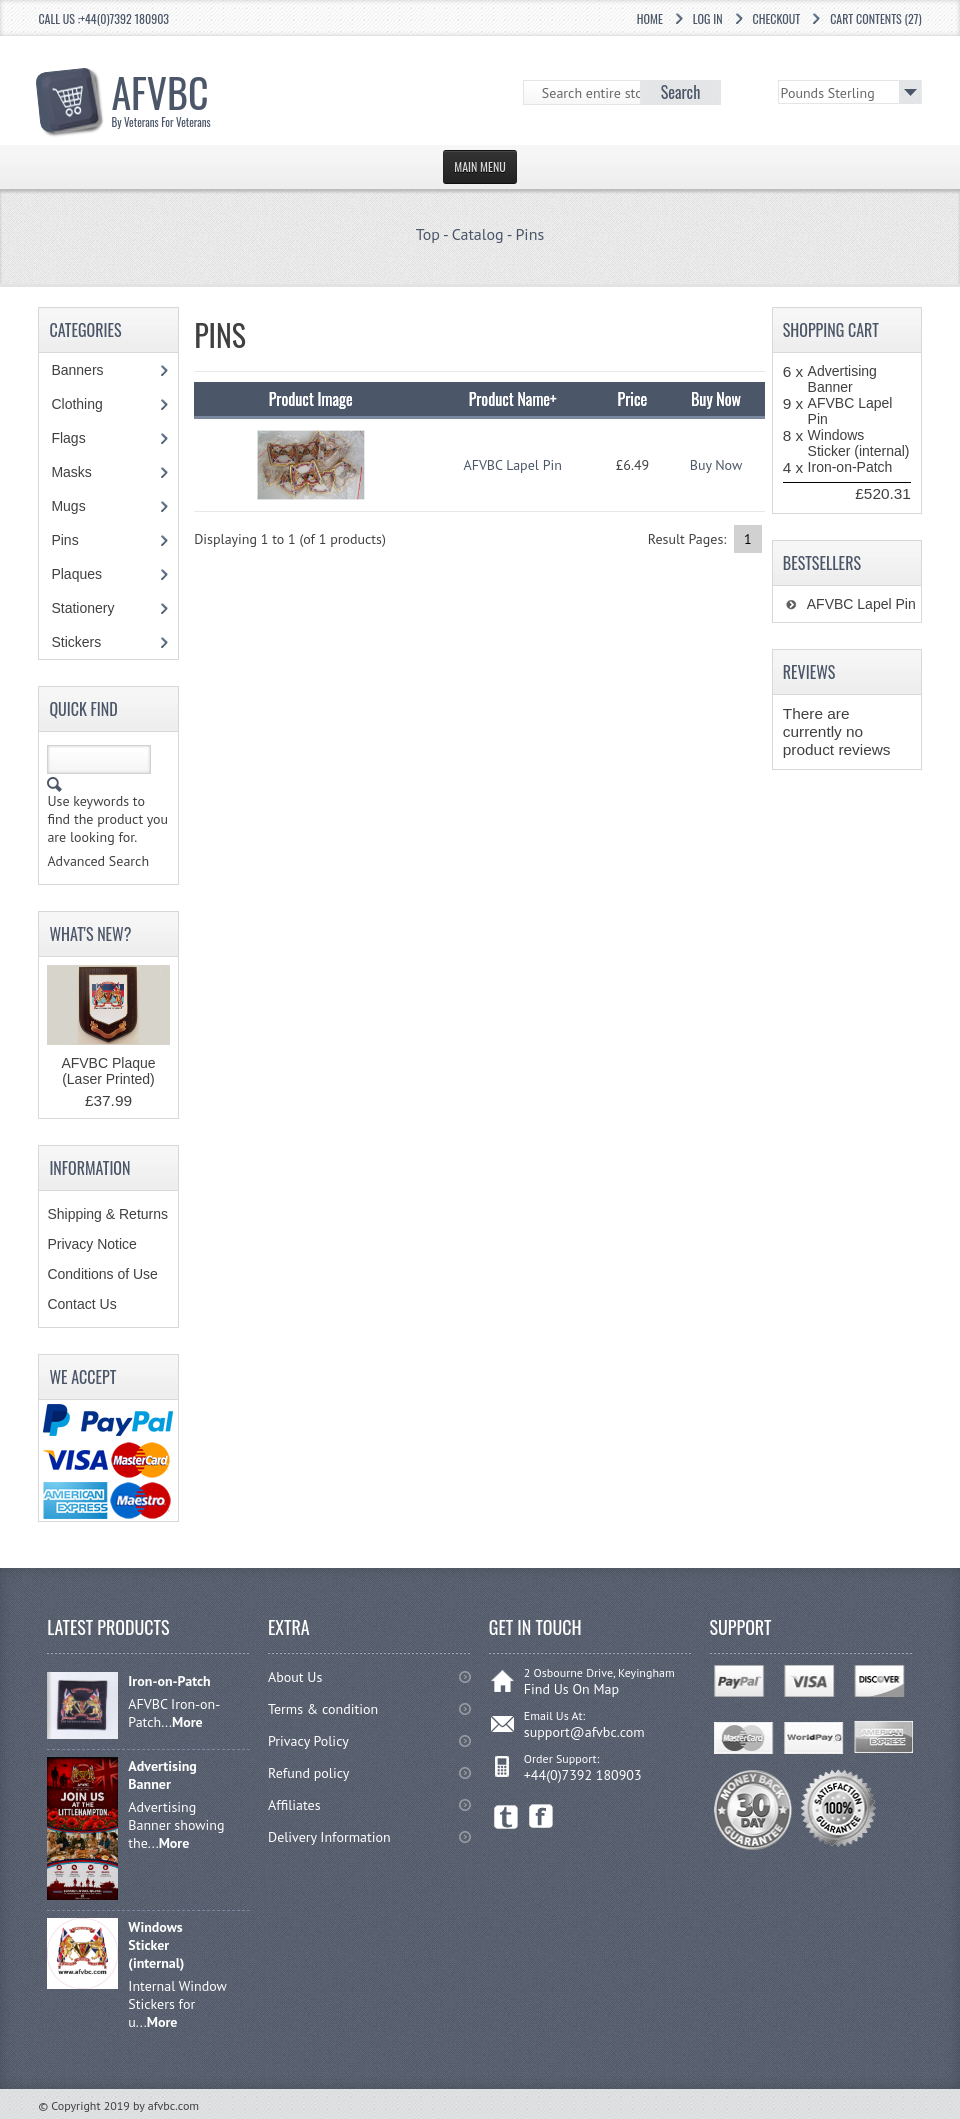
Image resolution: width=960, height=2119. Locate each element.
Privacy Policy (308, 1741)
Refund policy (308, 1773)
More (187, 1722)
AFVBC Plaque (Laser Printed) (108, 1071)
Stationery (93, 608)
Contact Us (81, 1304)
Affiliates (294, 1805)
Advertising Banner (842, 379)
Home (650, 18)
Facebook (541, 1816)
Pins (529, 234)
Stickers (86, 642)
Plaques (87, 574)
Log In (708, 18)
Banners (87, 370)
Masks (71, 472)
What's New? (90, 934)
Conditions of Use (102, 1274)
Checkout (777, 18)
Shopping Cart (831, 330)
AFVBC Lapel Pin (512, 465)
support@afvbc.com (584, 1732)
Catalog (478, 234)
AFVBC (161, 96)
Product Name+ (513, 399)
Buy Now (716, 465)
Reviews (809, 672)
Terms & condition (323, 1709)
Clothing (87, 404)
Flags (78, 438)
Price (633, 399)
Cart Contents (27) (875, 18)
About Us (295, 1677)
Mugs (78, 506)
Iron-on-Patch (850, 467)
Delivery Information (329, 1837)
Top (428, 234)
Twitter (506, 1816)
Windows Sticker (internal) (859, 443)
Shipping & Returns (107, 1214)
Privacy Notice (91, 1244)
